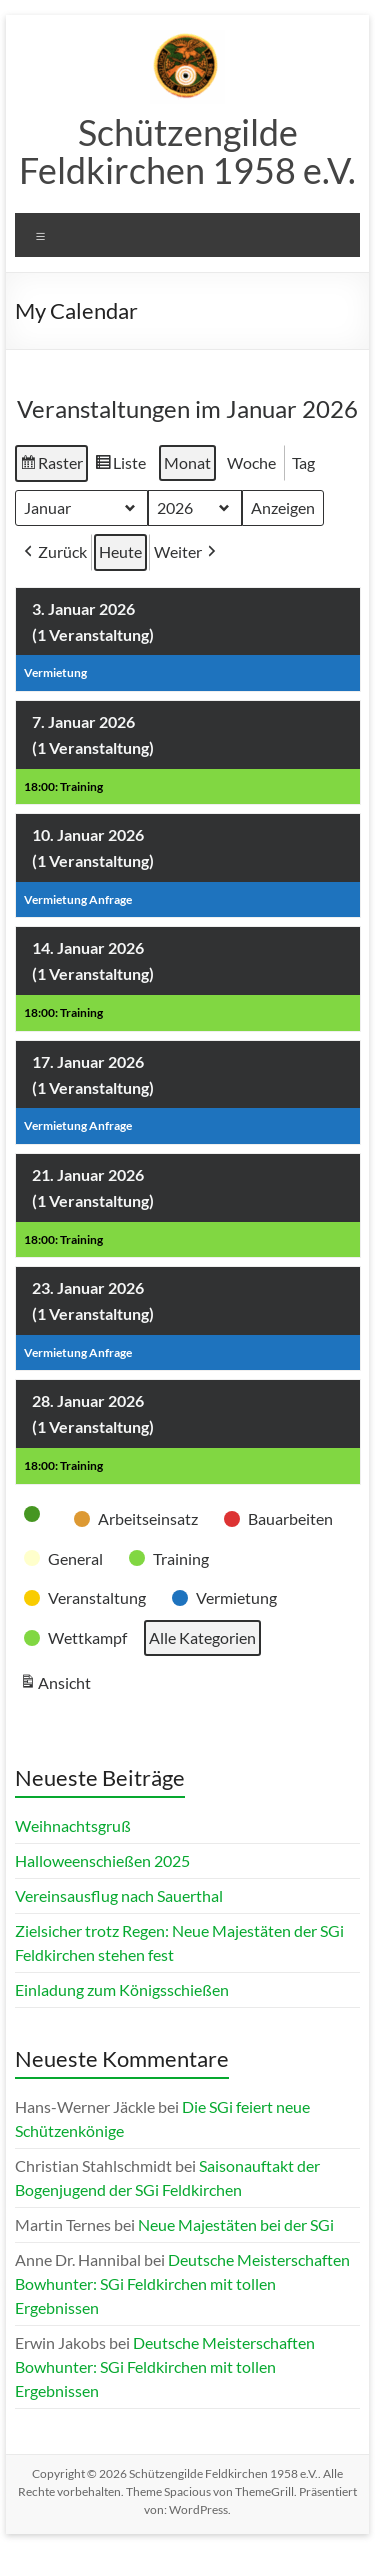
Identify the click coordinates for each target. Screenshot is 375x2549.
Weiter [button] (187, 552)
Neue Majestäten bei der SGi (236, 2224)
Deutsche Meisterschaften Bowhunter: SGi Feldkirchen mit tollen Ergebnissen (182, 2283)
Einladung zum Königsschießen (122, 1989)
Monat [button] (187, 462)
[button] (38, 1514)
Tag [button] (303, 462)
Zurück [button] (53, 552)
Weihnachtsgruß (73, 1825)
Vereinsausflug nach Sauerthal (119, 1895)
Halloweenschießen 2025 (102, 1860)
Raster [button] (51, 466)
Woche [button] (251, 462)
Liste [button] (120, 466)
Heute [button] (120, 551)
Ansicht (57, 1685)
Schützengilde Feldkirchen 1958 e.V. (187, 151)
